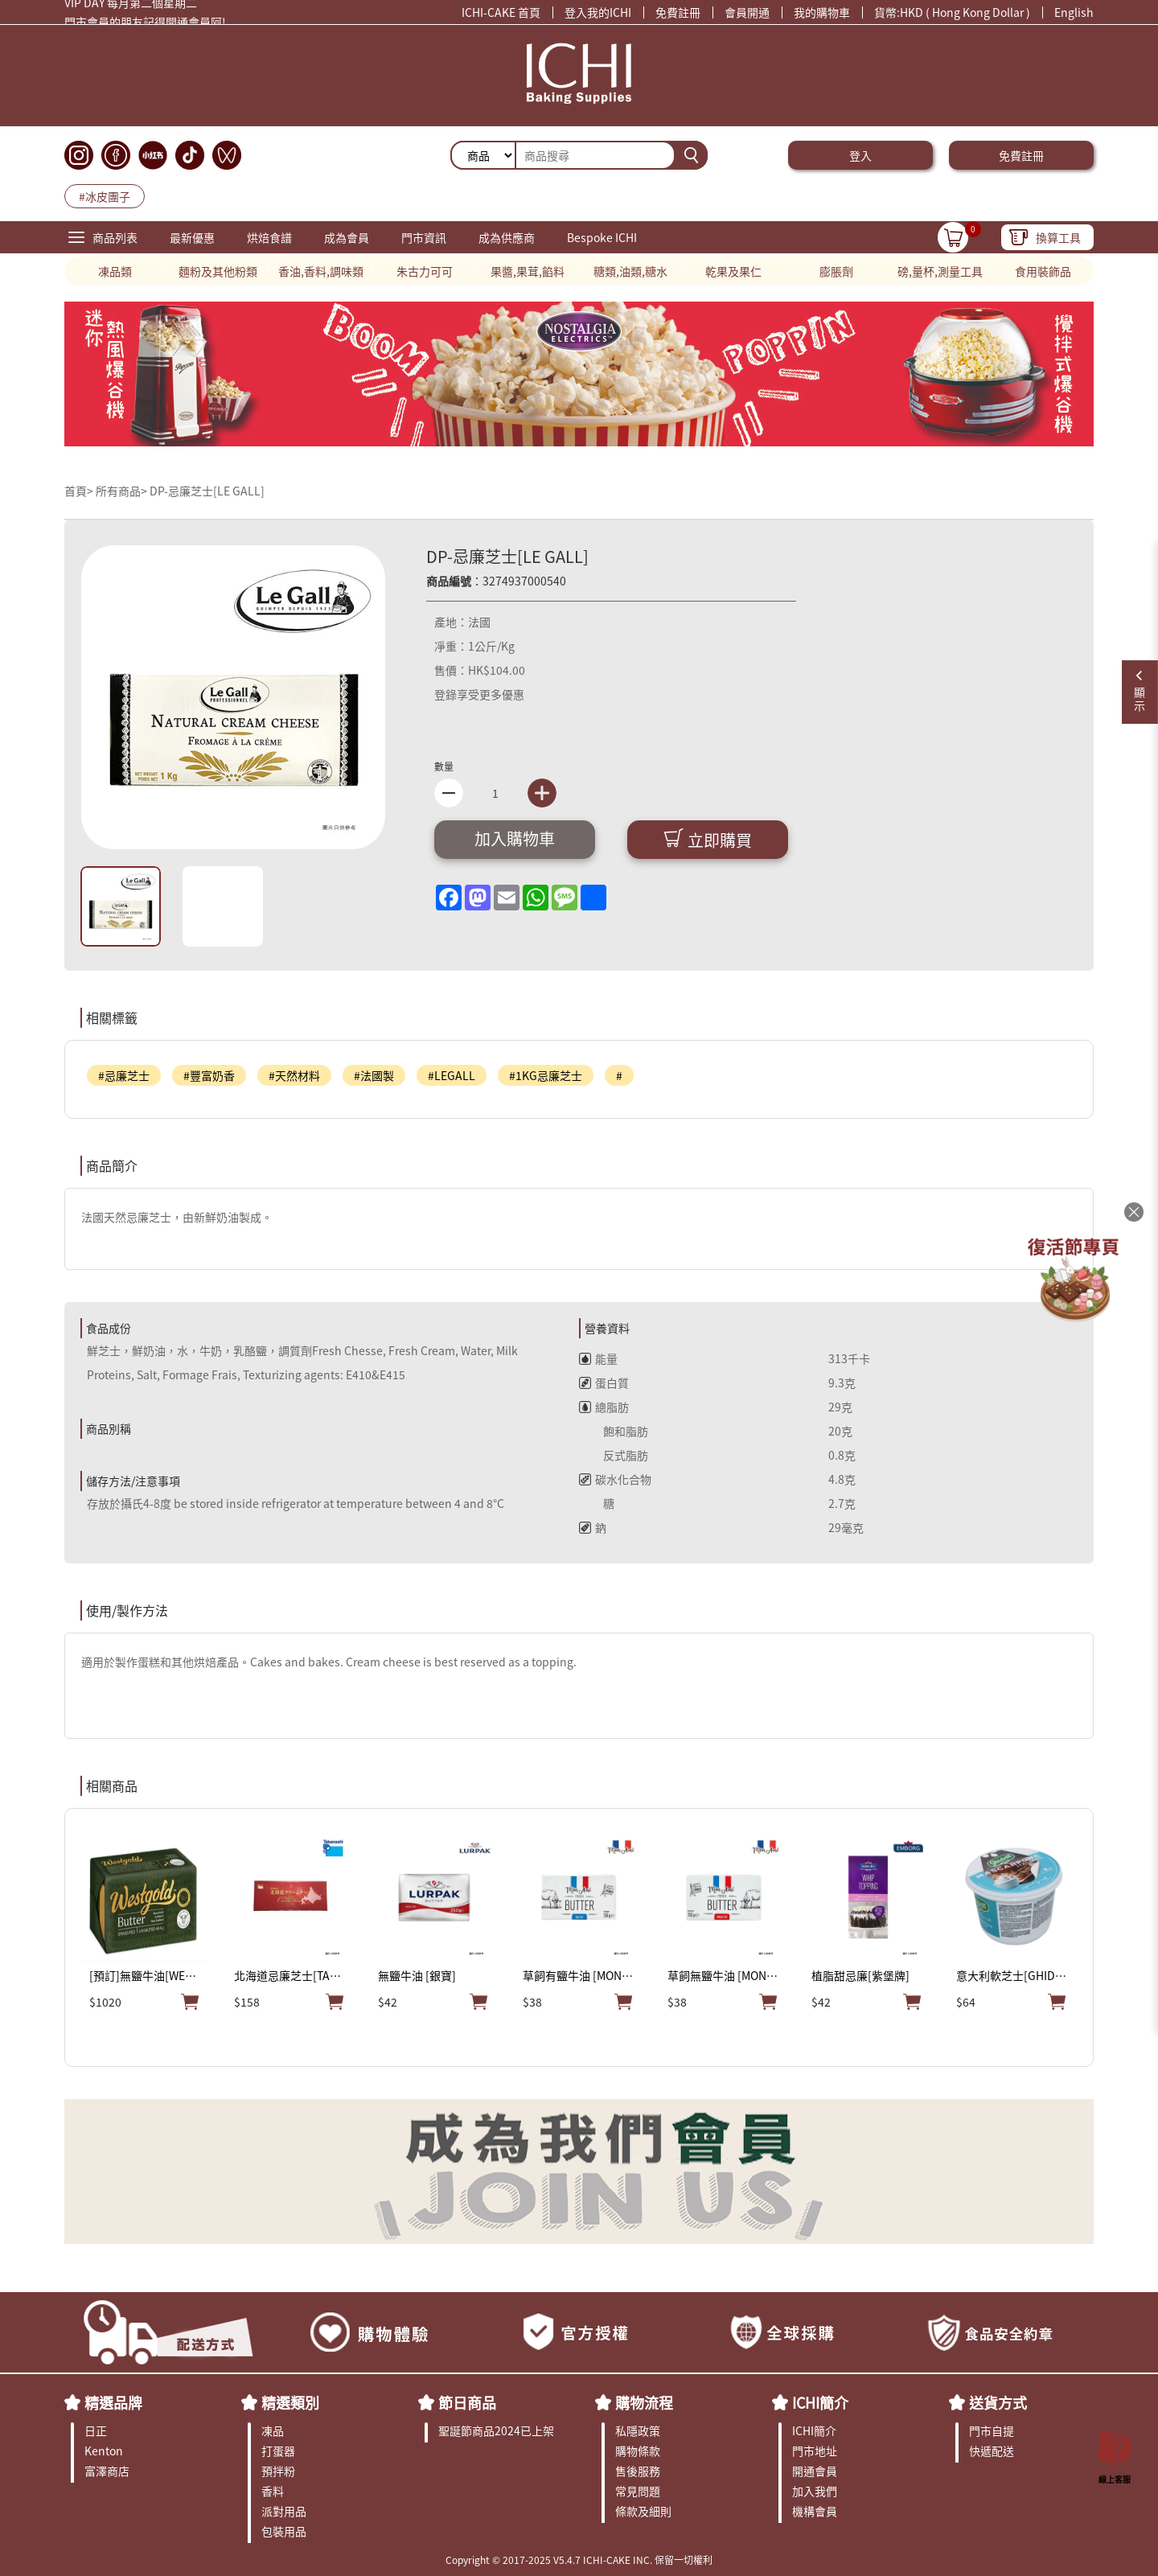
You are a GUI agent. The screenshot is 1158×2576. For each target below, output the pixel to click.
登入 (860, 155)
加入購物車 (514, 838)
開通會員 (814, 2471)
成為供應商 (506, 237)
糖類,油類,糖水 (630, 271)
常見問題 (637, 2491)
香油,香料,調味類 (320, 271)
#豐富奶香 (209, 1075)
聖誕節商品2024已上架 (496, 2430)
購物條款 (637, 2450)
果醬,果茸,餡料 (528, 271)
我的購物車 (822, 12)
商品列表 (115, 237)
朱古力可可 (424, 271)
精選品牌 (113, 2402)
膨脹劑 (836, 271)
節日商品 (467, 2402)
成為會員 (346, 237)
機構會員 (814, 2511)
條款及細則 (643, 2511)
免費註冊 (677, 12)
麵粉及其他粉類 (218, 271)
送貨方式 (998, 2402)
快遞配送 (991, 2450)
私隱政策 (637, 2430)
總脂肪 (604, 1407)
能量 (598, 1358)
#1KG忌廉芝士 (545, 1075)
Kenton (103, 2450)
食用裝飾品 (1043, 271)
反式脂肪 (613, 1455)
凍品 (272, 2430)
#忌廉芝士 (124, 1075)
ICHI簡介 (820, 2402)
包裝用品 (283, 2531)
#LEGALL (451, 1075)
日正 (95, 2430)
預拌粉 (278, 2471)
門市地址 (814, 2450)
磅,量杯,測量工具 (940, 271)
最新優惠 (192, 237)
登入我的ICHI (598, 12)
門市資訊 (423, 237)
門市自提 (991, 2430)
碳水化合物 (615, 1479)
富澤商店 (106, 2471)
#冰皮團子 (104, 196)
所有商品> (121, 491)
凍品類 (115, 271)
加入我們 (814, 2491)
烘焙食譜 (269, 237)
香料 (272, 2491)
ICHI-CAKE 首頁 (501, 12)
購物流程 (644, 2402)
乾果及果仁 (733, 271)
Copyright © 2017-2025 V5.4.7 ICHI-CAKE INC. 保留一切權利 (579, 2559)
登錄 (445, 694)
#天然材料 (294, 1075)
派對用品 (283, 2511)
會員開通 (747, 12)
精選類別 (290, 2402)
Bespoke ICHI (602, 237)
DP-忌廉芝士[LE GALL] (207, 491)
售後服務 (637, 2471)
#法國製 (374, 1075)
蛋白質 (604, 1382)
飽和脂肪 (613, 1431)
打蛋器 (278, 2450)
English (1074, 12)
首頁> (80, 491)
